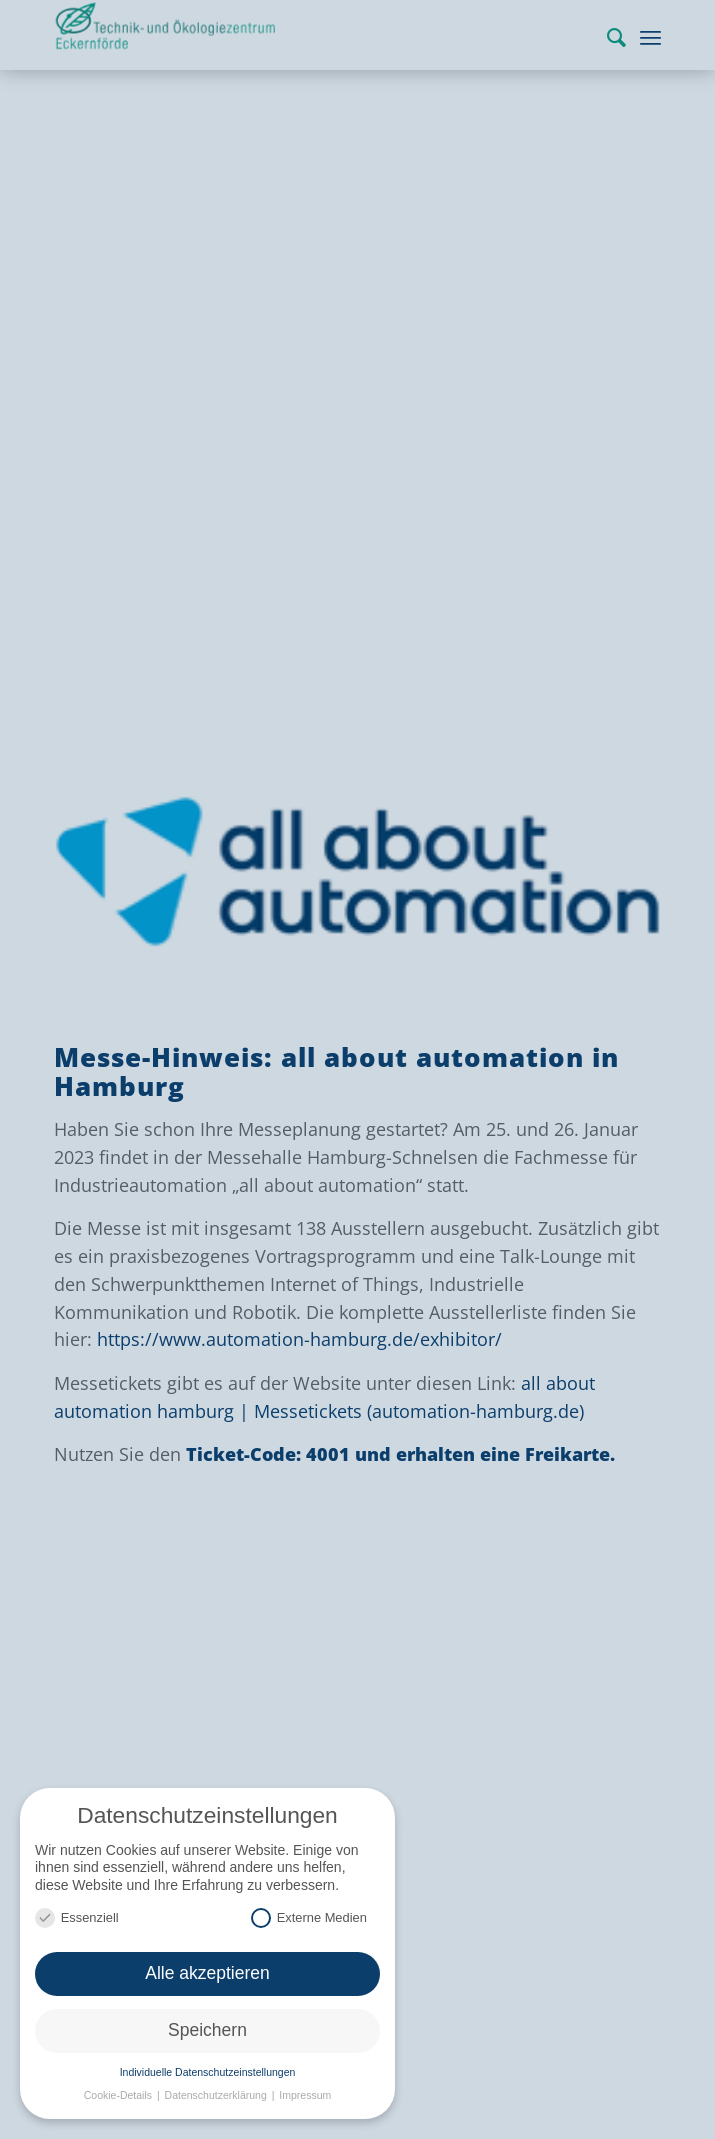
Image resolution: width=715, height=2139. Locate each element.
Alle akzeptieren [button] (207, 1973)
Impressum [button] (305, 2095)
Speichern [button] (207, 2030)
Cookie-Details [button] (119, 2095)
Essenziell (77, 1917)
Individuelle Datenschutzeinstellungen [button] (208, 2072)
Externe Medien (309, 1917)
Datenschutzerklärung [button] (217, 2095)
